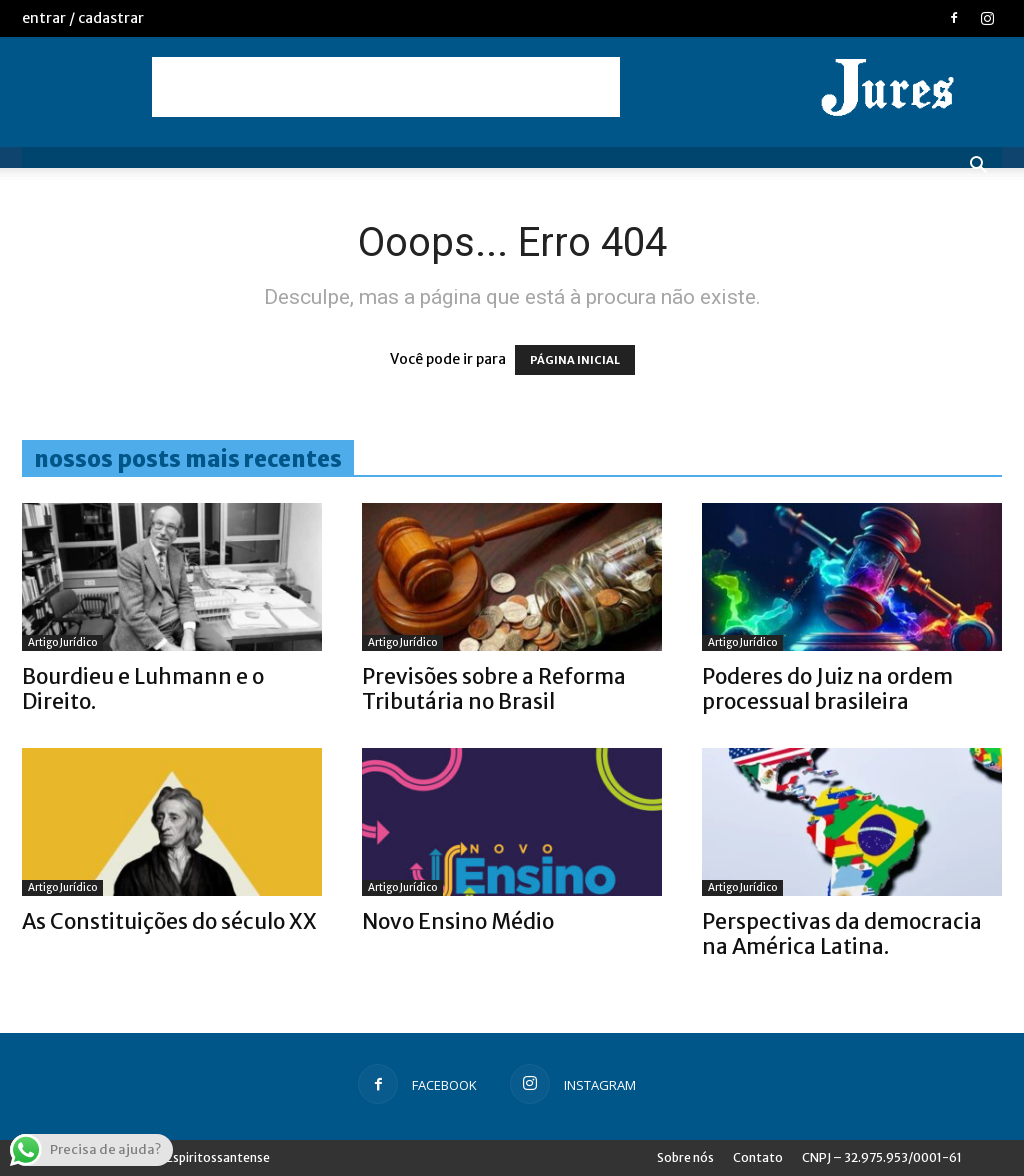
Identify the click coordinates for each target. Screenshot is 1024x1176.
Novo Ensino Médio (458, 921)
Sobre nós (685, 1157)
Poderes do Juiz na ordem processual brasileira (827, 689)
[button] (978, 167)
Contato (758, 1157)
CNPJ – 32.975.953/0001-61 (882, 1157)
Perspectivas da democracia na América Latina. (842, 934)
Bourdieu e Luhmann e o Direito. (143, 689)
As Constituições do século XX (169, 921)
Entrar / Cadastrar (83, 18)
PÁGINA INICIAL (575, 360)
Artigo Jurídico (62, 642)
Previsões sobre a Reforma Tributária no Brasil (494, 689)
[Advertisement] (386, 87)
